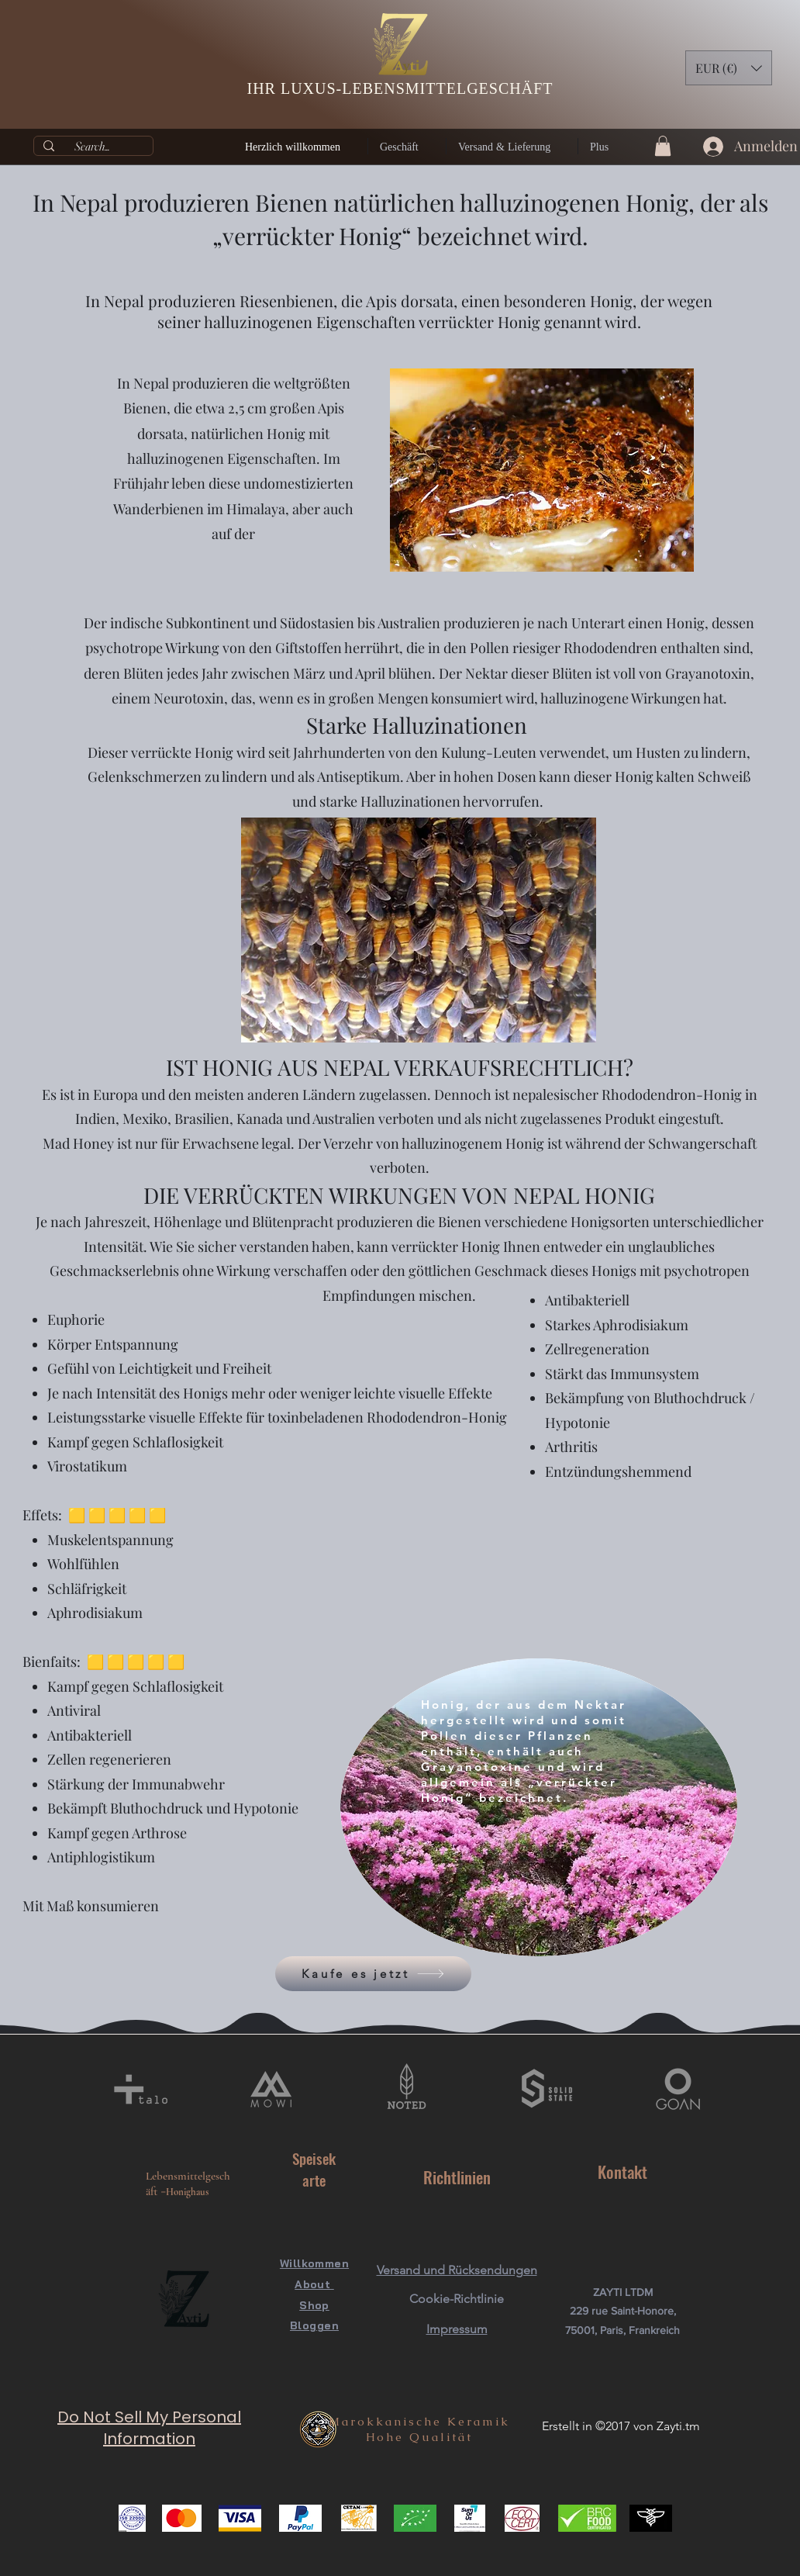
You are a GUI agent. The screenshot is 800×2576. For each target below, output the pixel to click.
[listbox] (728, 67)
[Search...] (92, 146)
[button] (728, 67)
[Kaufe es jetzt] (373, 1973)
